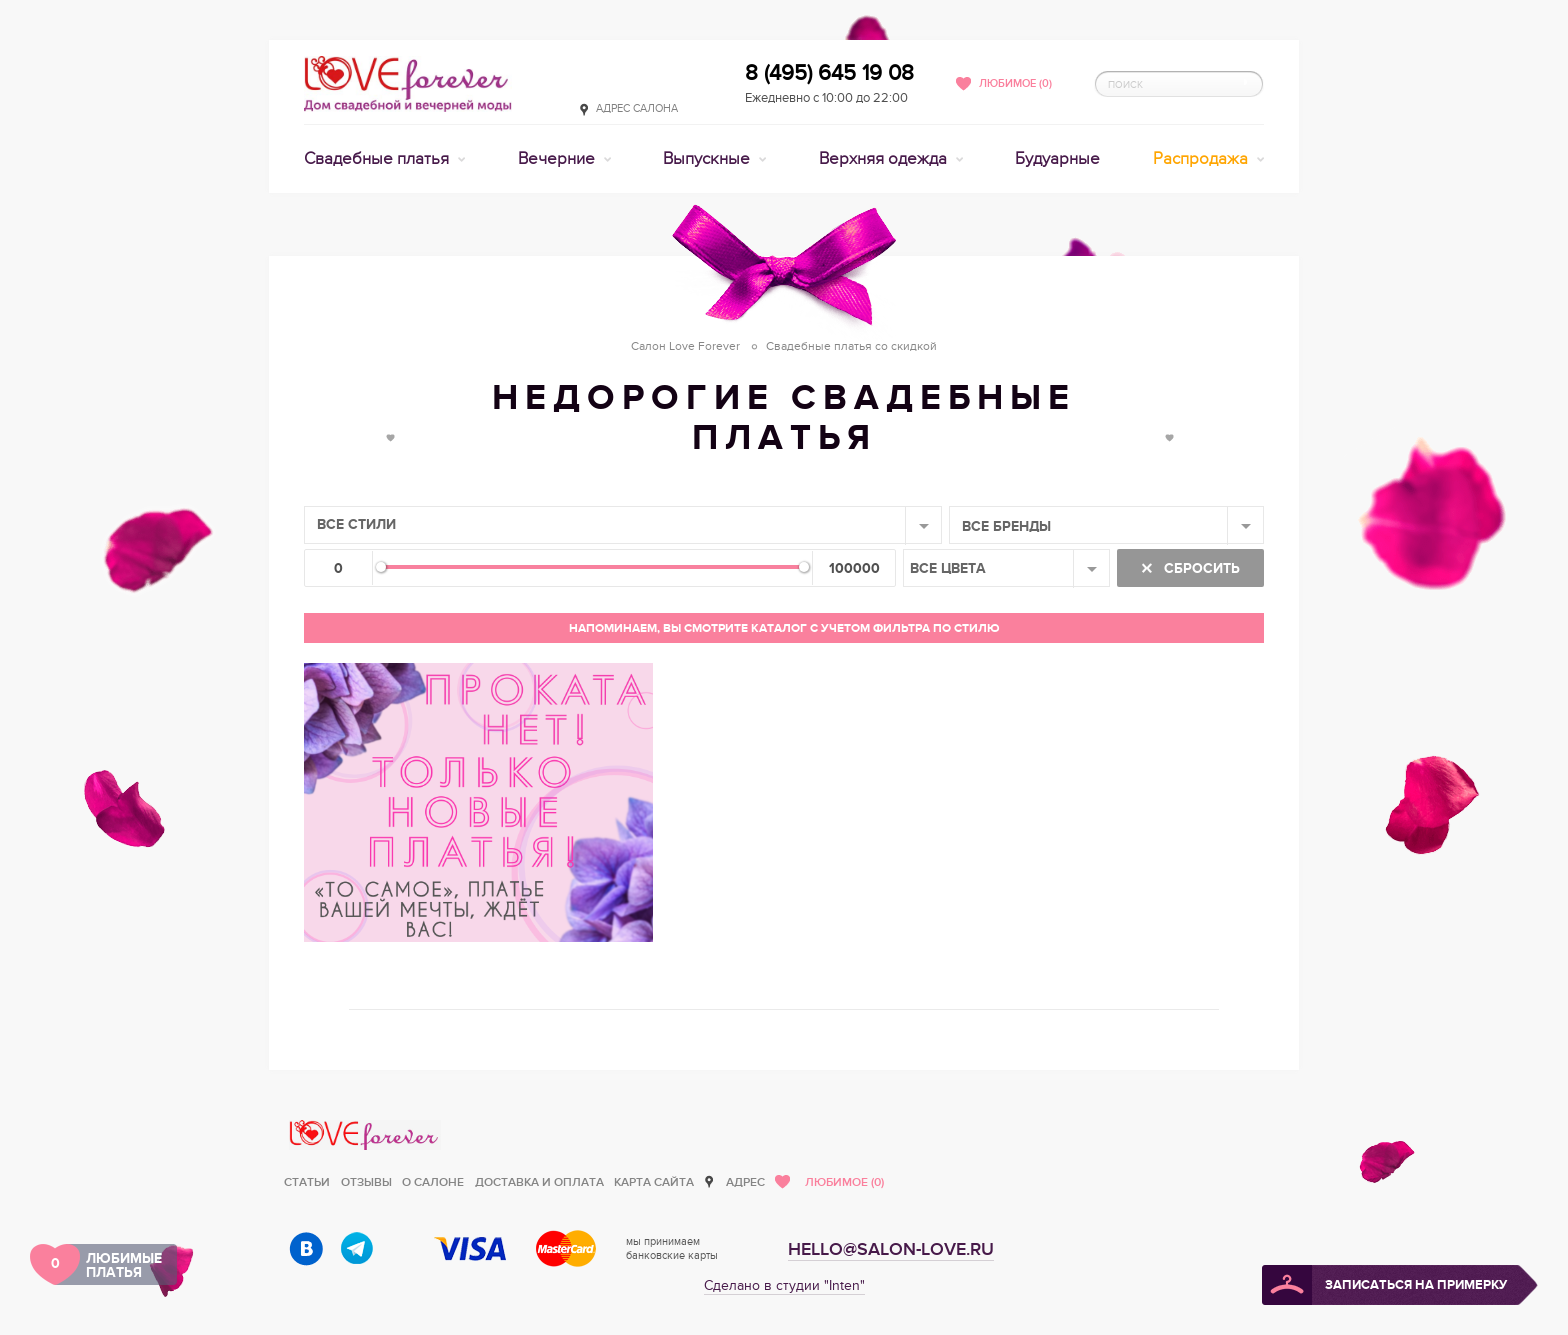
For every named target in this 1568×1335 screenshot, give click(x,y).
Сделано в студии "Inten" (784, 1285)
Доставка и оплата (539, 1182)
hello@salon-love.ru (891, 1249)
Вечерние (558, 159)
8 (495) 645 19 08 (829, 73)
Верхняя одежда (885, 159)
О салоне (433, 1182)
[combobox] (623, 525)
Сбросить (1200, 568)
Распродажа (1202, 159)
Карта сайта (654, 1182)
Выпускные (708, 159)
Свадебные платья (378, 159)
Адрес (745, 1182)
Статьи (307, 1182)
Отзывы (366, 1182)
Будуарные (1057, 159)
